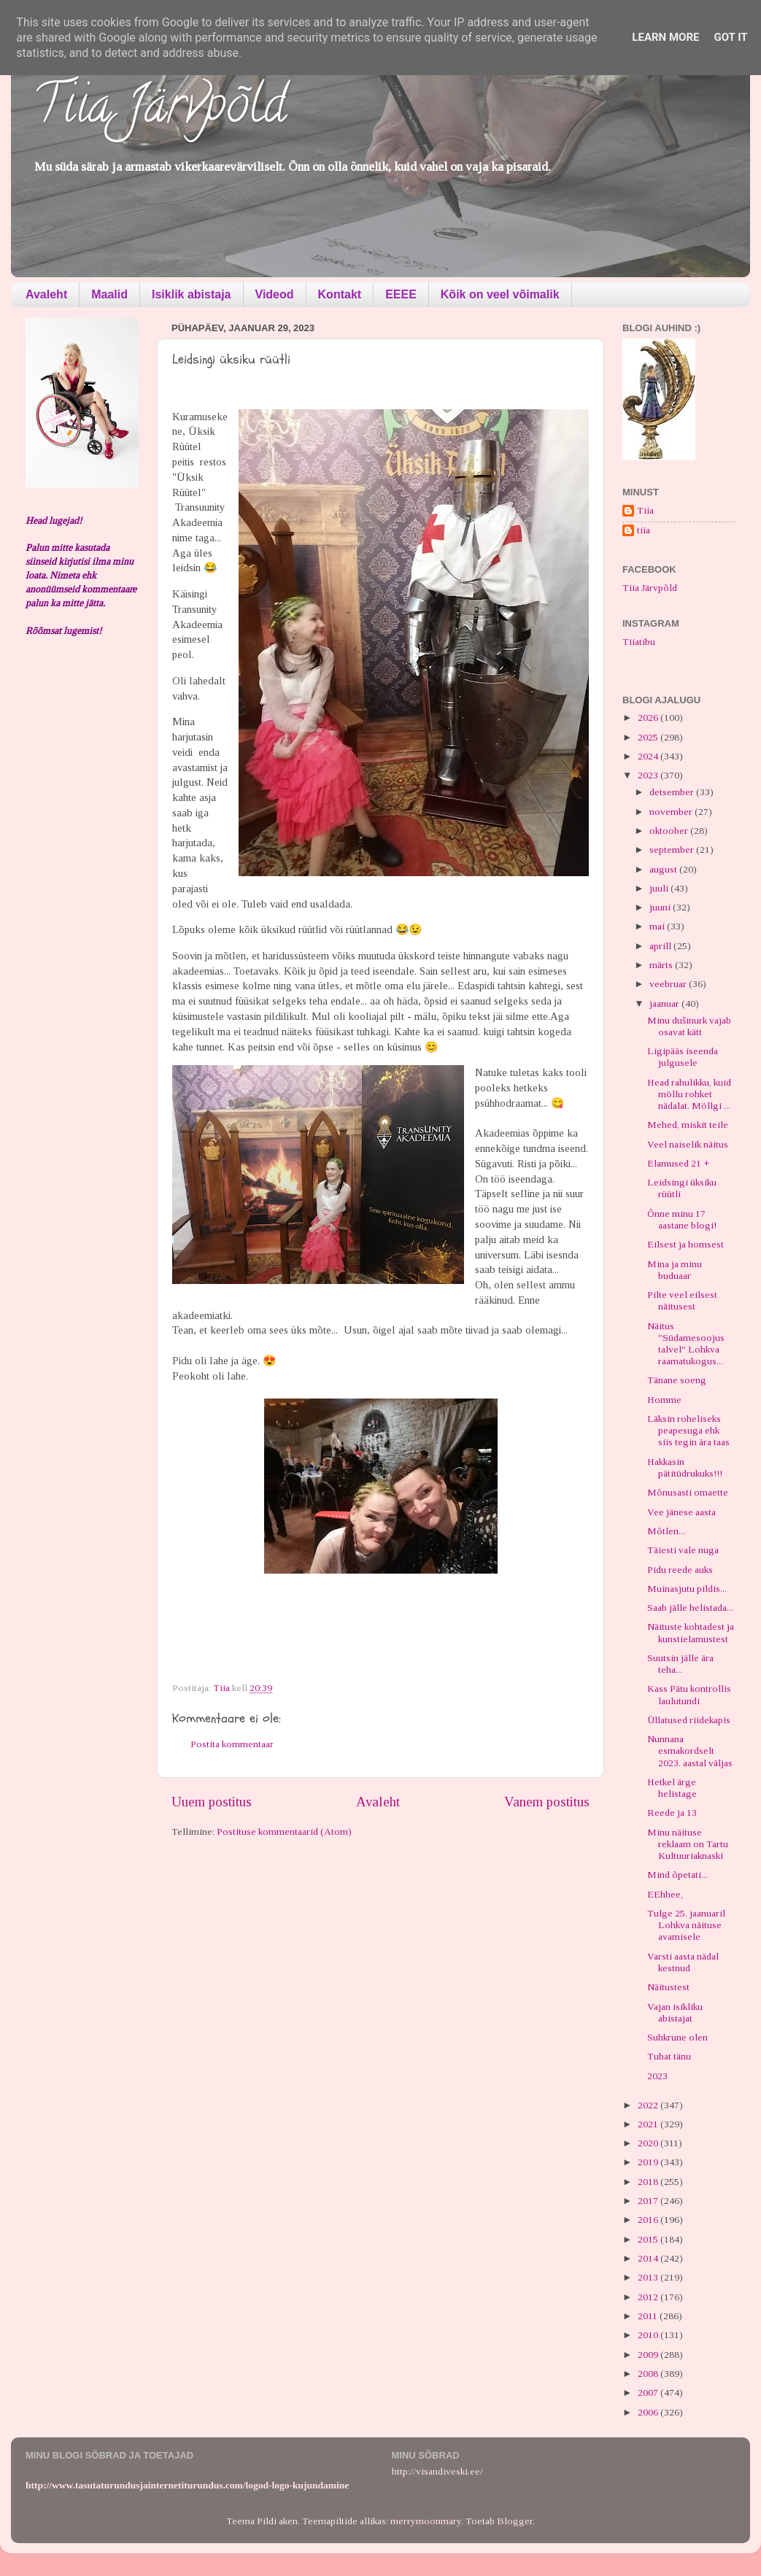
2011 (649, 2315)
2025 (649, 737)
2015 (649, 2239)
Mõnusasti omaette (687, 1492)
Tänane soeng (676, 1379)
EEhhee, (665, 1894)
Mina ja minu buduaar (674, 1269)
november (672, 811)
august (664, 869)
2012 (649, 2296)
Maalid (109, 294)
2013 (649, 2277)
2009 (649, 2354)
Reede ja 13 (672, 1812)
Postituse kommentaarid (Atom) (284, 1831)
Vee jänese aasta (681, 1511)
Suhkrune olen (677, 2037)
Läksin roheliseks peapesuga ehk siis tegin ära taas (688, 1430)
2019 (649, 2162)
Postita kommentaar (232, 1743)
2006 (649, 2412)
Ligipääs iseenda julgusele (682, 1056)
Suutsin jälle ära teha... (680, 1663)
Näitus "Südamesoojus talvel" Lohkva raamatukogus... (686, 1343)
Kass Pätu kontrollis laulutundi (689, 1694)
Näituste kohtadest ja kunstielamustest (690, 1632)
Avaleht (46, 294)
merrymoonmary (425, 2520)
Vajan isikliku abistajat (675, 2012)
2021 (649, 2124)
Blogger (515, 2520)
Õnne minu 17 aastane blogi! (681, 1219)
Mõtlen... (666, 1530)
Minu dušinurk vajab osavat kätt (689, 1026)
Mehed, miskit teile (687, 1124)
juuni (661, 907)
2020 (649, 2143)
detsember (672, 791)
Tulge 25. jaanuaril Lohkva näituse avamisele (686, 1925)
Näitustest (668, 1986)
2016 (649, 2219)
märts (662, 964)
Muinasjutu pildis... (687, 1588)
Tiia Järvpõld (159, 110)
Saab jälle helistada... (690, 1607)
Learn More (665, 37)
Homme (664, 1399)
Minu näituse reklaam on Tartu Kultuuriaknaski (687, 1844)
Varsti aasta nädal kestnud (683, 1962)
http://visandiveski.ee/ (437, 2471)
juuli (660, 888)
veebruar (669, 983)
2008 (649, 2373)
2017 (649, 2200)
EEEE (401, 294)
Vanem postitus (547, 1801)
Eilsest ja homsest (685, 1244)
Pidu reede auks (680, 1569)
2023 (649, 775)
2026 (649, 717)
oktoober (669, 830)
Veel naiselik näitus (687, 1144)
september (672, 849)
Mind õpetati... (677, 1874)
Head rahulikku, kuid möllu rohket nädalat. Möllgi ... (689, 1094)
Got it (730, 37)
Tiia (645, 510)
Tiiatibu (638, 641)
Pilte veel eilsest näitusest (682, 1300)
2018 (649, 2181)
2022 (649, 2105)
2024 (649, 756)
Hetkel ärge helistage (672, 1787)
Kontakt (340, 294)
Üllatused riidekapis (688, 1719)
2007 (649, 2392)
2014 (649, 2258)
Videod (274, 294)
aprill (661, 945)
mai (658, 926)
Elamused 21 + (678, 1163)
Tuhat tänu (669, 2056)
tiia (643, 530)
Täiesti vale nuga (683, 1549)
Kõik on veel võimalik (500, 294)
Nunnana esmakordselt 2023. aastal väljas (690, 1750)
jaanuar (665, 1003)
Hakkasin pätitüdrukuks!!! (684, 1467)
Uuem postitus (211, 1801)
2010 (649, 2334)
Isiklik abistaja (191, 294)
